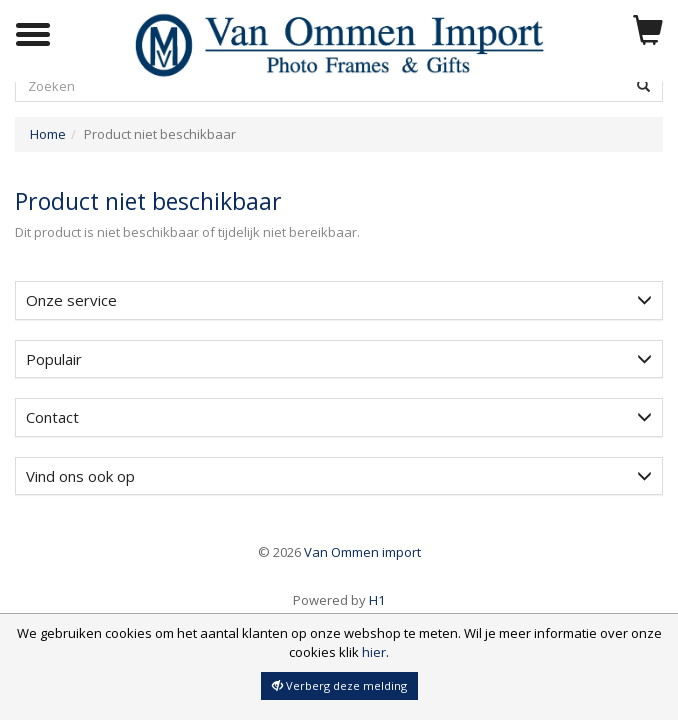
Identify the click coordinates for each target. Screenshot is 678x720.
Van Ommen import (339, 552)
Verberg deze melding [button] (339, 685)
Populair (339, 359)
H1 (339, 600)
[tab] (339, 300)
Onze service (339, 300)
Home (48, 134)
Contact (339, 417)
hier (374, 652)
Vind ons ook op (339, 476)
